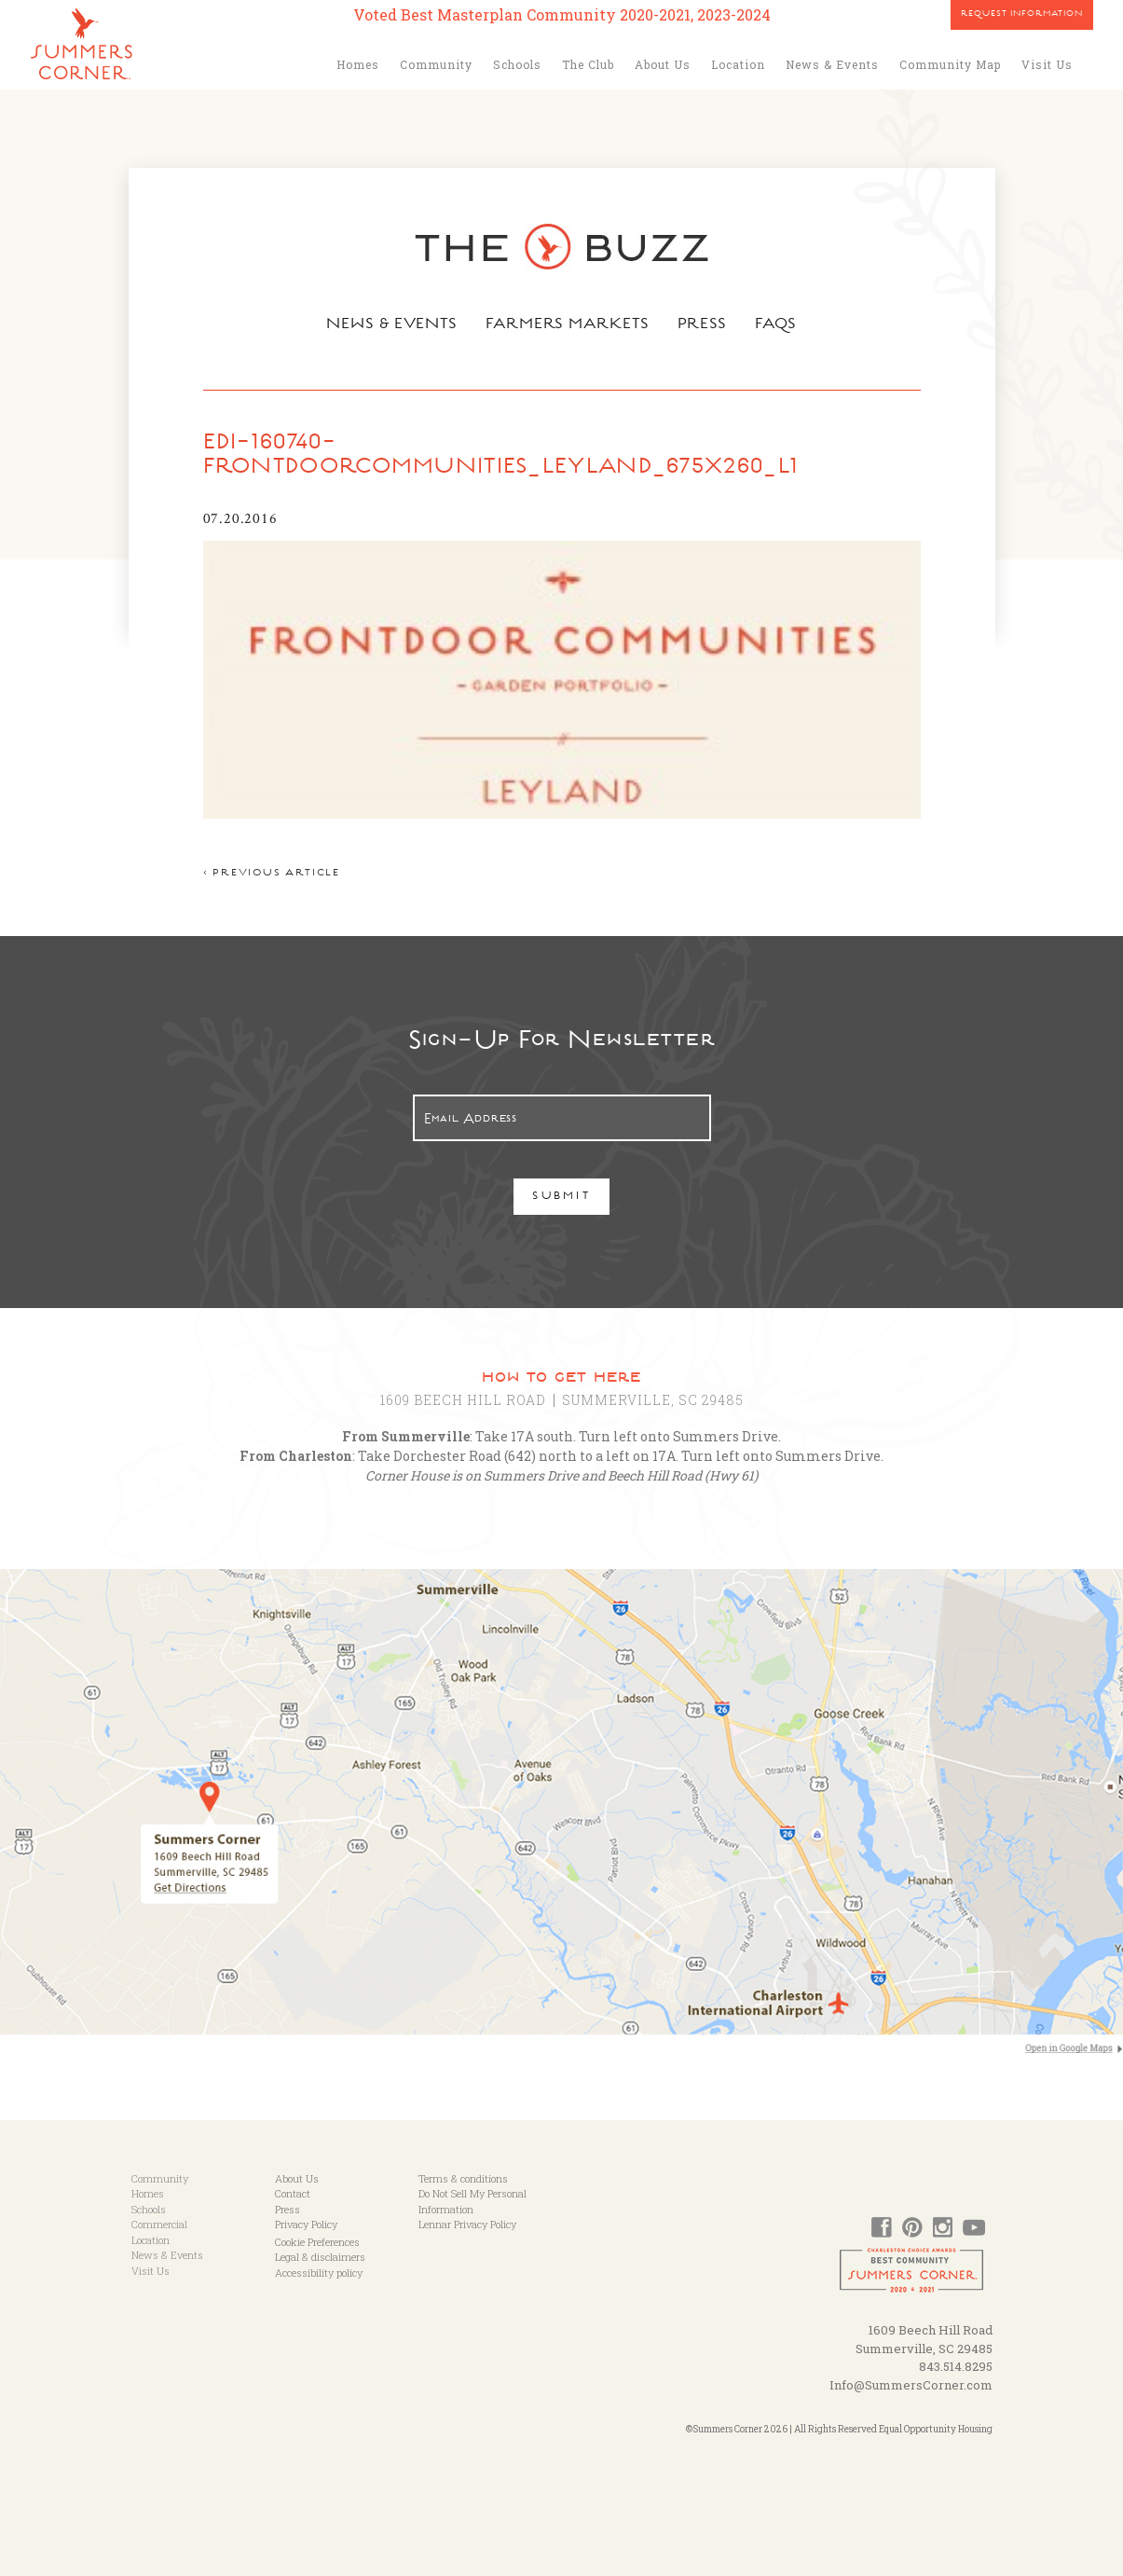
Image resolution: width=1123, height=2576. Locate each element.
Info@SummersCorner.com (911, 2384)
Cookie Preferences (317, 2242)
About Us (663, 64)
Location (738, 64)
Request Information (1022, 14)
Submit (561, 1197)
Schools (517, 64)
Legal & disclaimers (320, 2257)
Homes (357, 64)
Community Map (950, 64)
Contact (292, 2193)
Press (703, 325)
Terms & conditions (463, 2178)
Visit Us (1047, 64)
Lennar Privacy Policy (467, 2224)
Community (436, 64)
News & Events (832, 64)
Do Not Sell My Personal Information (472, 2201)
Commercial (159, 2224)
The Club (588, 64)
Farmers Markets (568, 325)
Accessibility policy (319, 2273)
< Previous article (271, 874)
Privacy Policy (306, 2224)
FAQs (776, 325)
